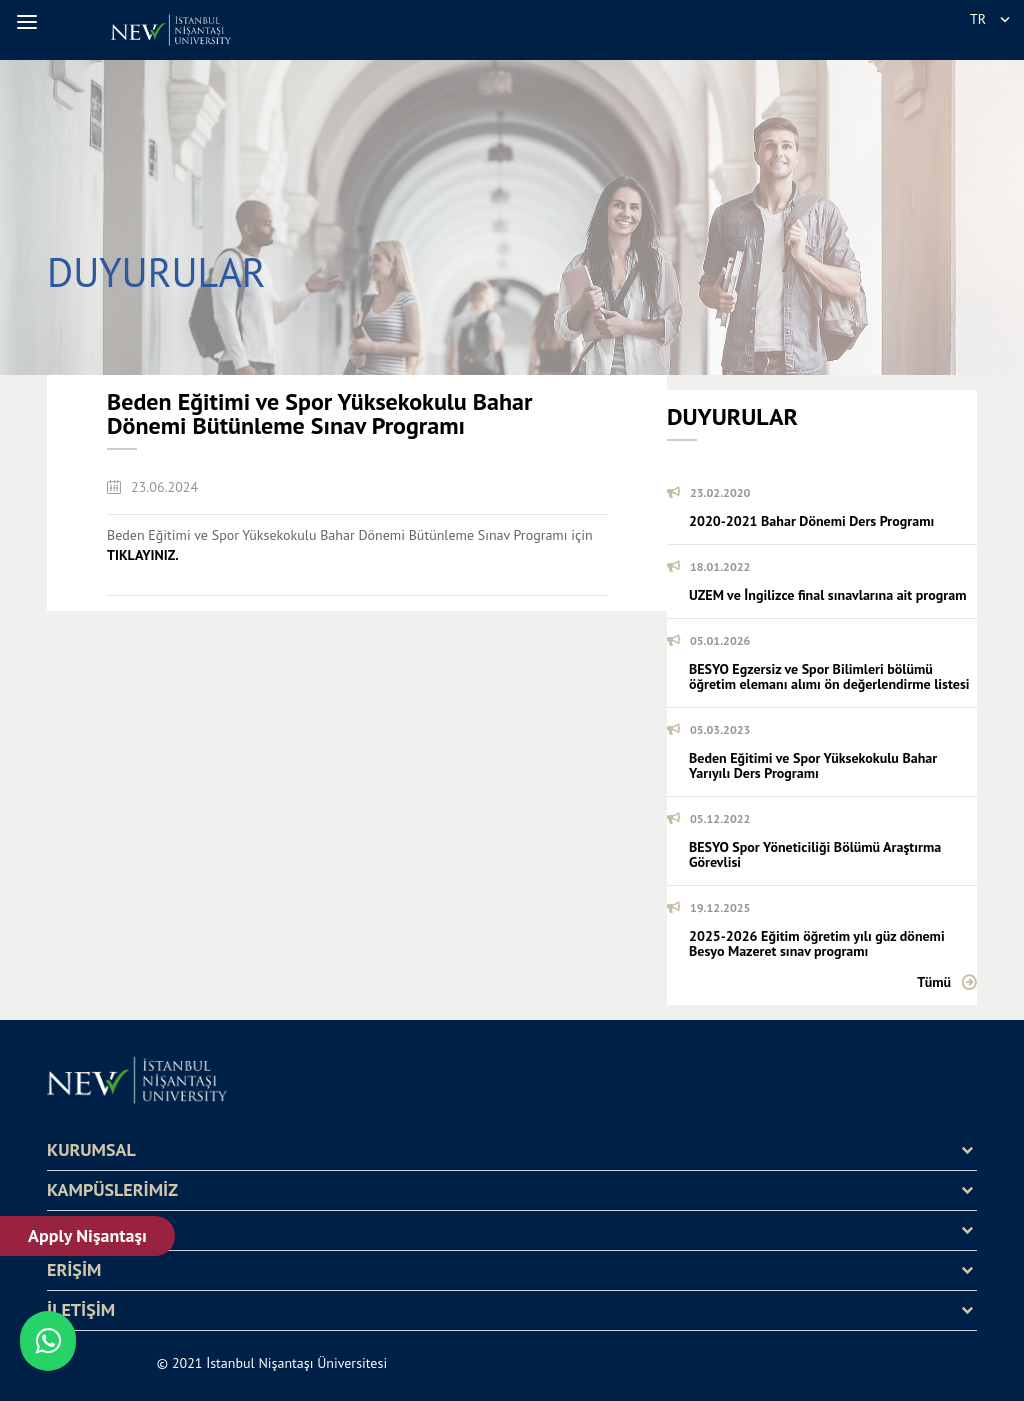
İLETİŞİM (81, 1310)
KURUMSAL (91, 1150)
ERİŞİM (74, 1270)
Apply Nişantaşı (87, 1235)
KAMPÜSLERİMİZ (112, 1190)
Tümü (934, 982)
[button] (30, 22)
